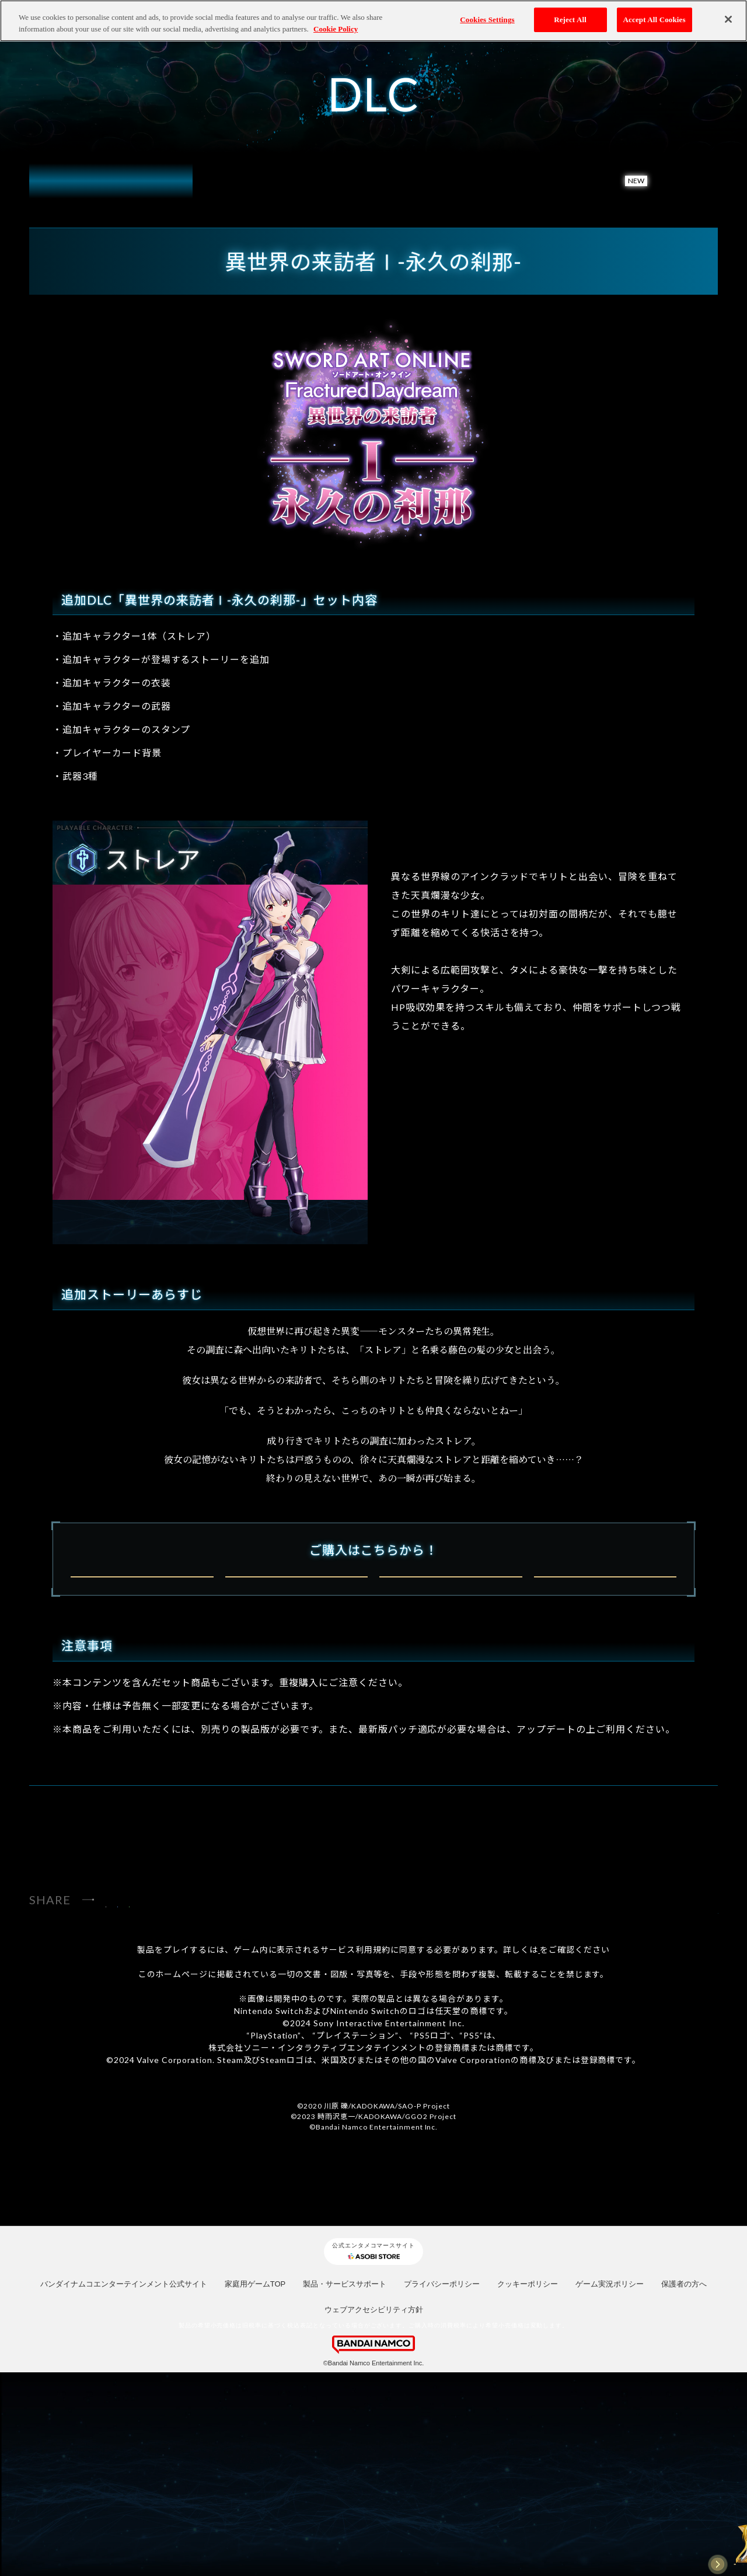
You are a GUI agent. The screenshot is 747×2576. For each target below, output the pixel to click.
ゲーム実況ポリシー (609, 2487)
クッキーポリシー (527, 2487)
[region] (373, 20)
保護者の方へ (684, 2487)
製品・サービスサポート (344, 2487)
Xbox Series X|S (450, 1696)
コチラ (539, 2153)
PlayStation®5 (296, 1696)
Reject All (570, 19)
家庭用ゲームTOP (255, 2487)
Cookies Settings (487, 19)
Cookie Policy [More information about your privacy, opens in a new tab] (335, 29)
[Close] (728, 19)
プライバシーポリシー (442, 2487)
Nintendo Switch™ (142, 1696)
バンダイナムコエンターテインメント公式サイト (123, 2487)
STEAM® (605, 1696)
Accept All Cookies (654, 19)
